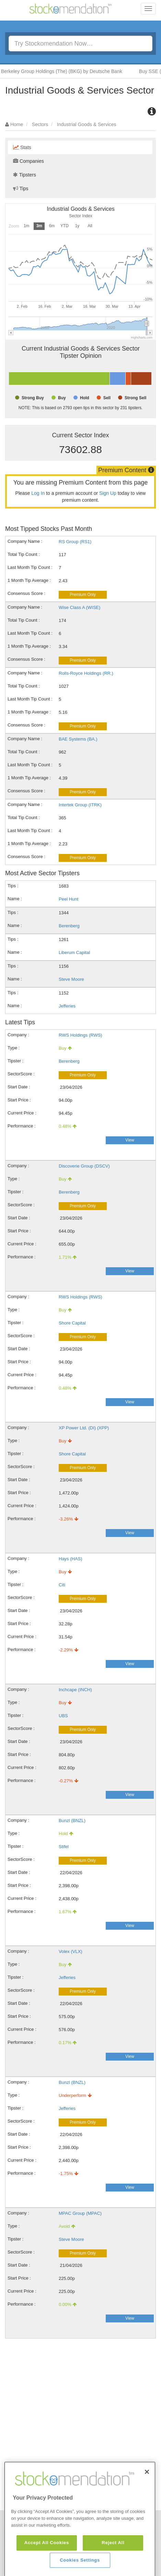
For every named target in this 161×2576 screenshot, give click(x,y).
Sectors (40, 124)
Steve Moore (71, 979)
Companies (28, 161)
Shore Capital (72, 1323)
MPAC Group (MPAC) (80, 2213)
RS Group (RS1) (75, 541)
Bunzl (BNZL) (72, 1820)
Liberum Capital (74, 952)
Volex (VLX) (70, 1951)
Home (16, 124)
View (129, 1140)
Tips (20, 188)
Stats (22, 147)
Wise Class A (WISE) (79, 607)
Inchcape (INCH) (75, 1689)
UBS (63, 1715)
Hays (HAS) (70, 1558)
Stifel (64, 1846)
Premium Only (83, 594)
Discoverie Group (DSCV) (84, 1166)
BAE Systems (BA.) (78, 739)
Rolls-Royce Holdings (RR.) (86, 673)
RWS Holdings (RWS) (80, 1035)
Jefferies (67, 1006)
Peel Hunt (68, 899)
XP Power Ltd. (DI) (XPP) (84, 1427)
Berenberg (69, 925)
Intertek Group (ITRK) (80, 804)
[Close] (146, 2500)
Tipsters (24, 175)
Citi (62, 1584)
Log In (38, 493)
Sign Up (107, 493)
